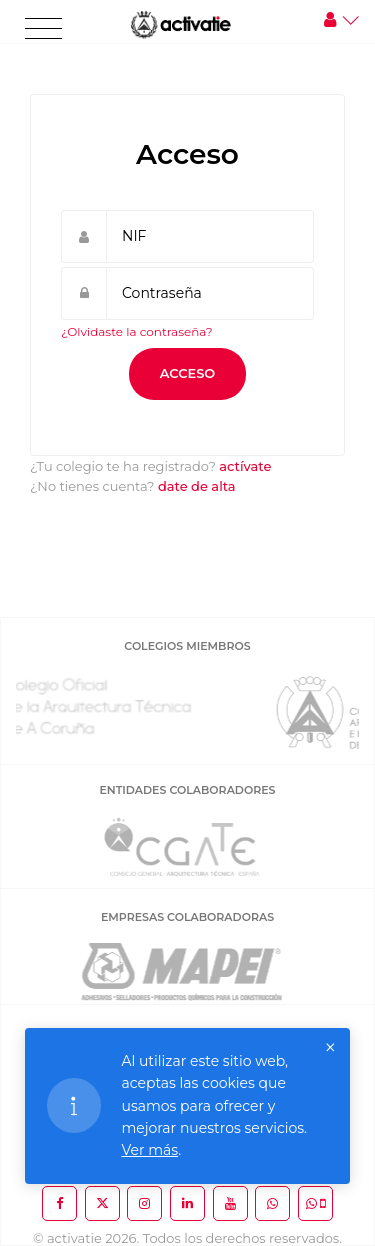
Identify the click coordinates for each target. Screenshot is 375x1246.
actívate (245, 466)
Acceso (188, 373)
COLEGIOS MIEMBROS (187, 646)
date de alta (197, 486)
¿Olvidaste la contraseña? (137, 331)
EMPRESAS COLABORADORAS (187, 917)
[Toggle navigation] (43, 29)
